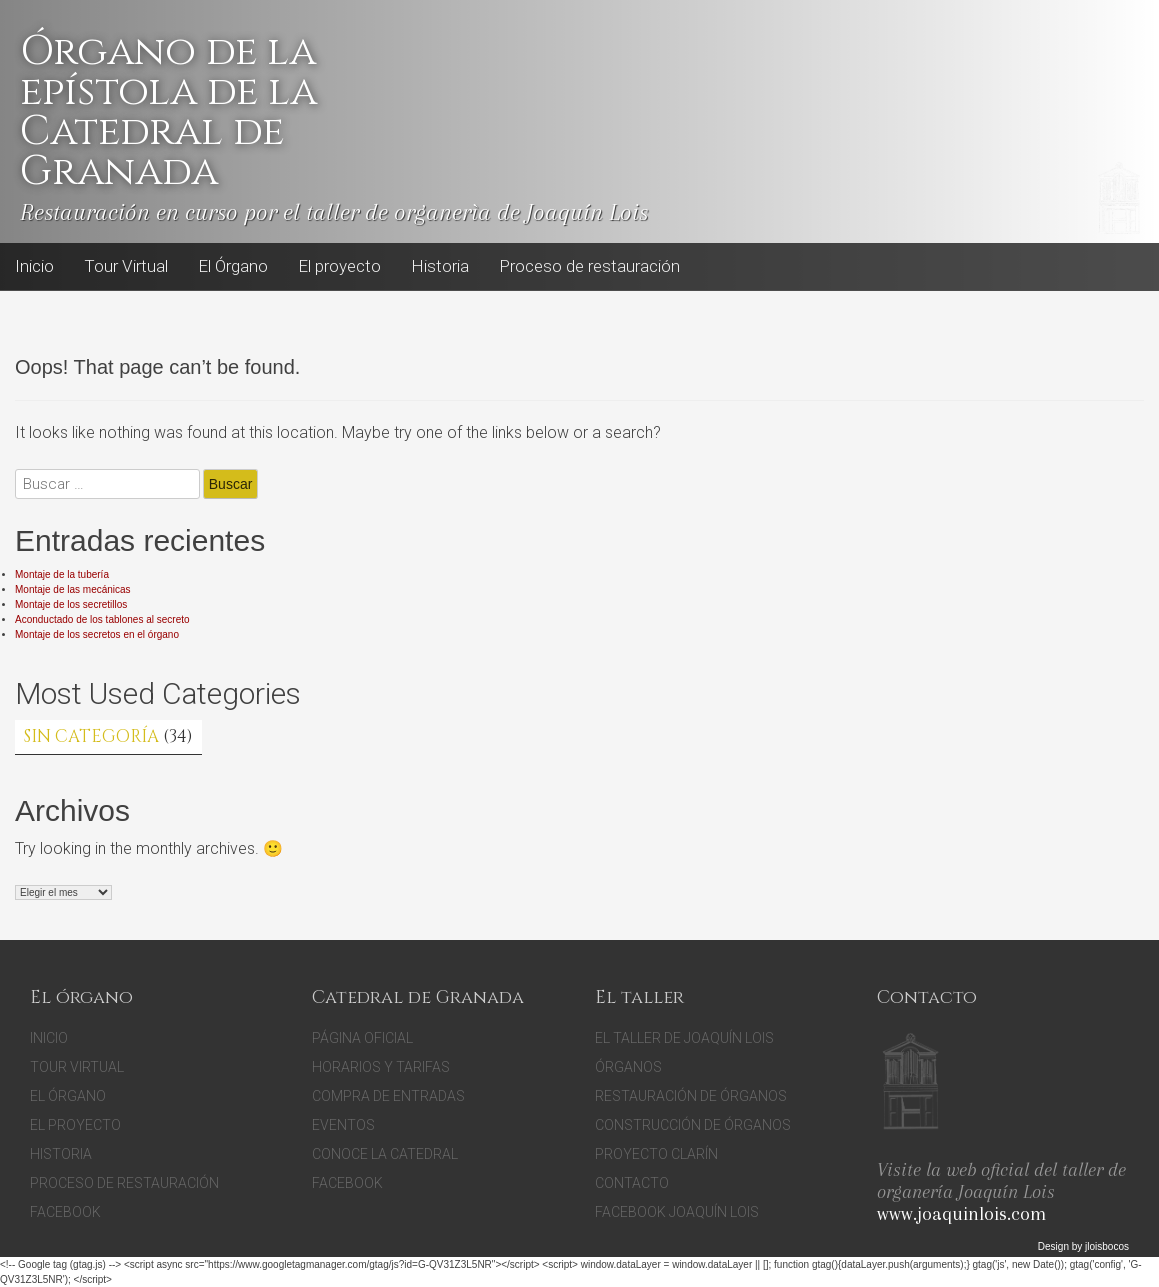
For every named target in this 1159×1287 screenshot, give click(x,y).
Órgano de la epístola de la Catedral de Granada (168, 112)
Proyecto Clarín (656, 1154)
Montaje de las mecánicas (73, 589)
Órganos (628, 1067)
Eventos (343, 1125)
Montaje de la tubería (62, 574)
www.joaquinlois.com (961, 1214)
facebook (347, 1183)
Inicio (34, 266)
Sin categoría (91, 736)
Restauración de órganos (691, 1096)
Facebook (710, 267)
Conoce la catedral (385, 1154)
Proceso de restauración (589, 266)
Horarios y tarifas (381, 1067)
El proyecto (339, 266)
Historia (440, 266)
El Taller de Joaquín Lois (684, 1038)
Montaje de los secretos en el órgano (97, 634)
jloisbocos (1107, 1246)
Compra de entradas (388, 1096)
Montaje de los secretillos (71, 604)
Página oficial (362, 1038)
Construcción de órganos (693, 1125)
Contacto (632, 1183)
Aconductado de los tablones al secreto (102, 619)
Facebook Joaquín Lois (677, 1212)
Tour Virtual (126, 266)
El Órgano (233, 266)
